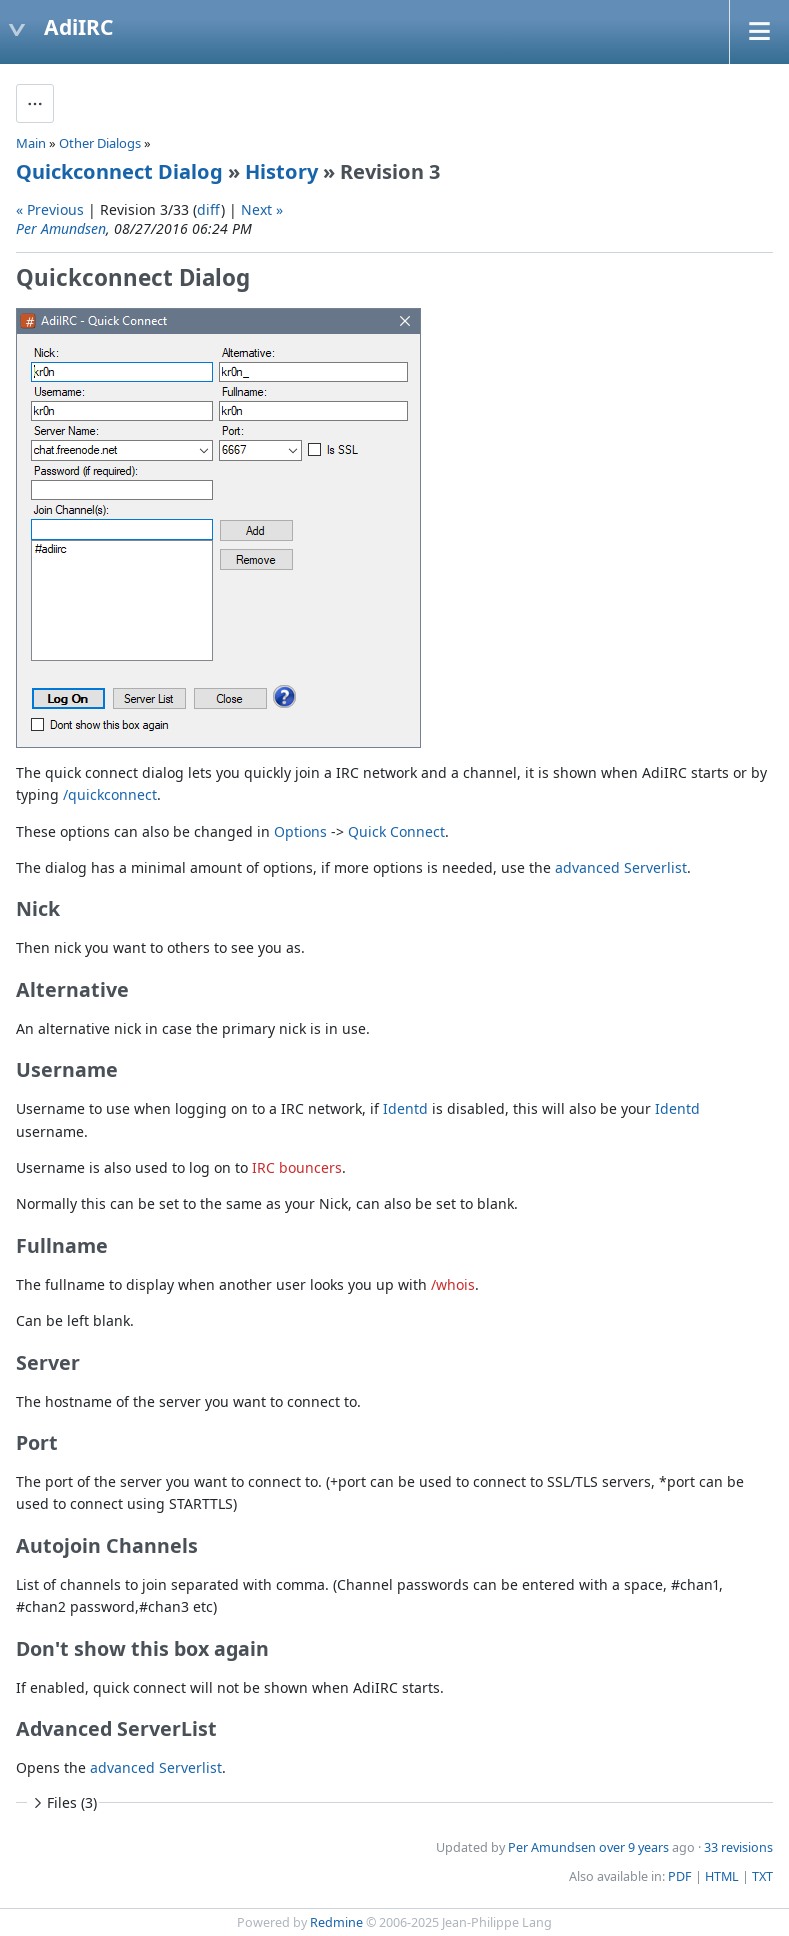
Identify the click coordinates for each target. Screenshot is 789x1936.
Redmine (336, 1922)
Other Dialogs (100, 143)
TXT (762, 1876)
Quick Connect (396, 831)
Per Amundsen (61, 228)
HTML (722, 1876)
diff (209, 209)
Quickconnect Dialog (119, 171)
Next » (262, 209)
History (281, 171)
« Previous (50, 209)
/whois (453, 1284)
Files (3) (63, 1802)
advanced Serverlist (621, 867)
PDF (680, 1876)
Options (300, 831)
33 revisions (738, 1847)
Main (31, 143)
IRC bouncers (297, 1167)
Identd (405, 1108)
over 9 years (634, 1847)
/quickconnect (110, 794)
